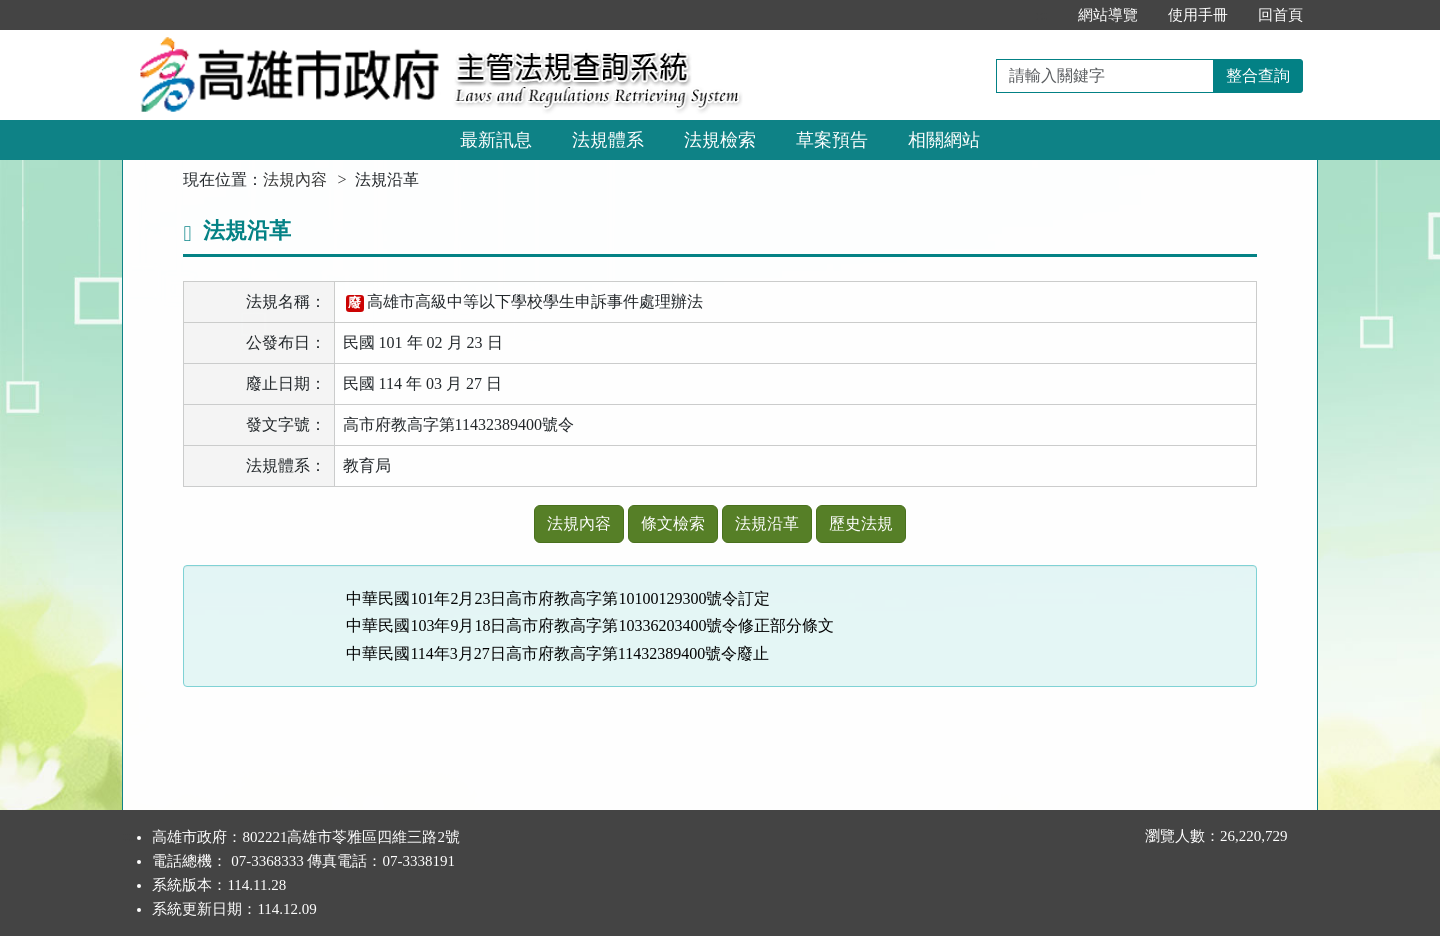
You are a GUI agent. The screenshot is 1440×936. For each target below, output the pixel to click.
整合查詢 (1258, 75)
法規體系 (608, 140)
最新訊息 (496, 140)
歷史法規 (861, 523)
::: (1041, 15)
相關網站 (944, 140)
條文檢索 (673, 523)
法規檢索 (720, 140)
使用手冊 (1198, 15)
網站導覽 (1108, 15)
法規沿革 (767, 523)
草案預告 (832, 140)
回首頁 (1280, 15)
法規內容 (295, 179)
